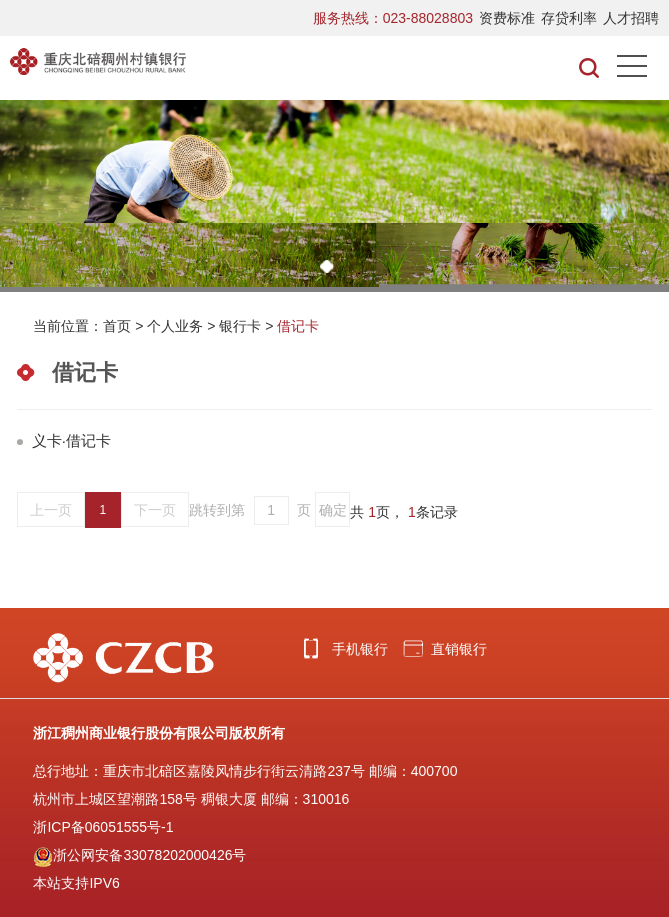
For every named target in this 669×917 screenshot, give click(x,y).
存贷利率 (569, 18)
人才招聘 (631, 18)
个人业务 (175, 326)
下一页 (155, 510)
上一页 (51, 510)
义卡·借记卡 (71, 440)
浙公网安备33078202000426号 (139, 855)
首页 (117, 326)
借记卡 (298, 326)
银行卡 (240, 326)
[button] (327, 266)
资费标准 (507, 18)
